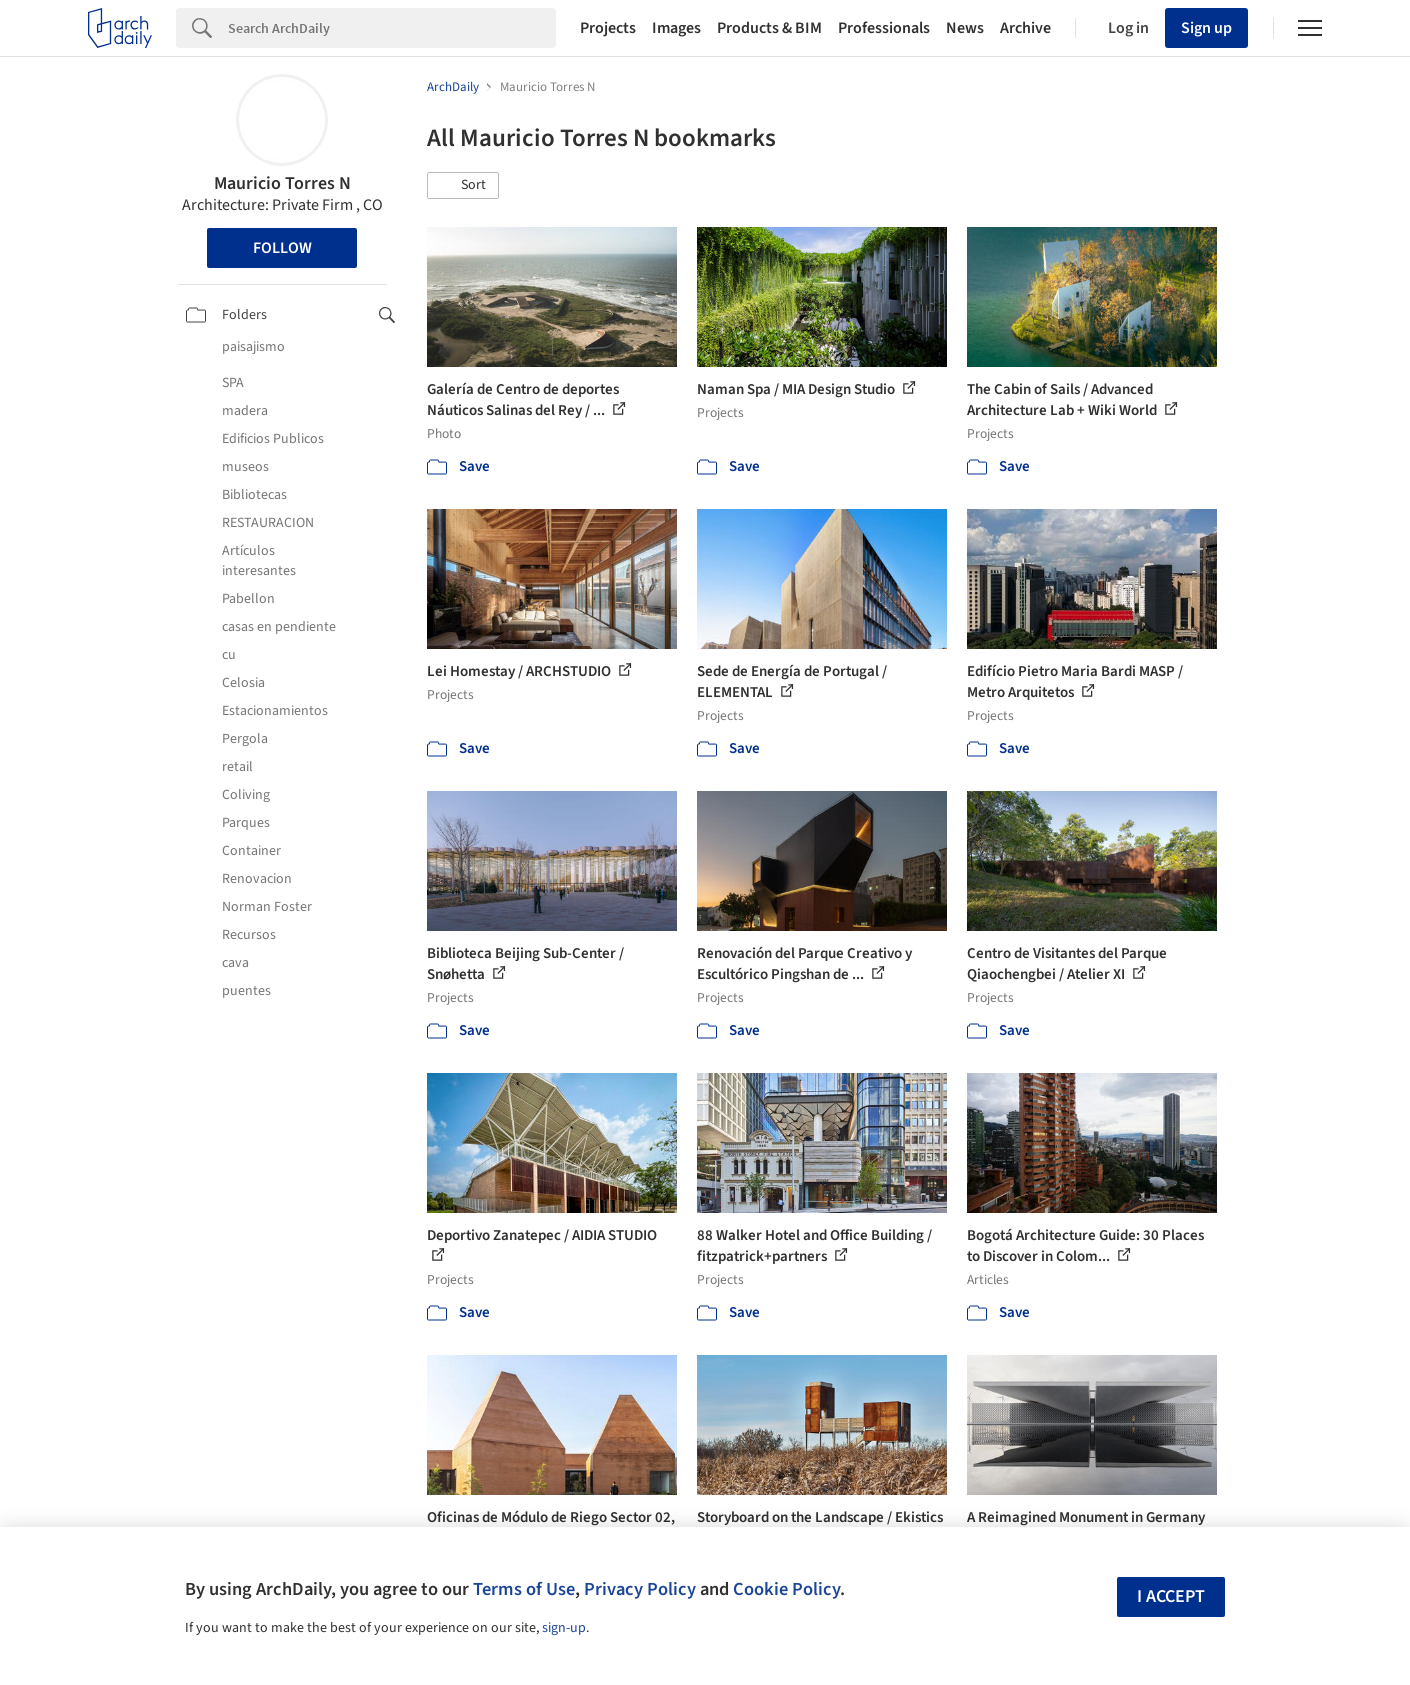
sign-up (564, 1628)
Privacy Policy (640, 1589)
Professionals (884, 28)
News (965, 28)
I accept (1171, 1596)
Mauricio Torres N (282, 183)
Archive (1025, 28)
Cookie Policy (786, 1589)
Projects (608, 28)
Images (676, 28)
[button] (463, 186)
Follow (282, 248)
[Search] (392, 28)
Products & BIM (769, 28)
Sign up (1206, 28)
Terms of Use (524, 1589)
